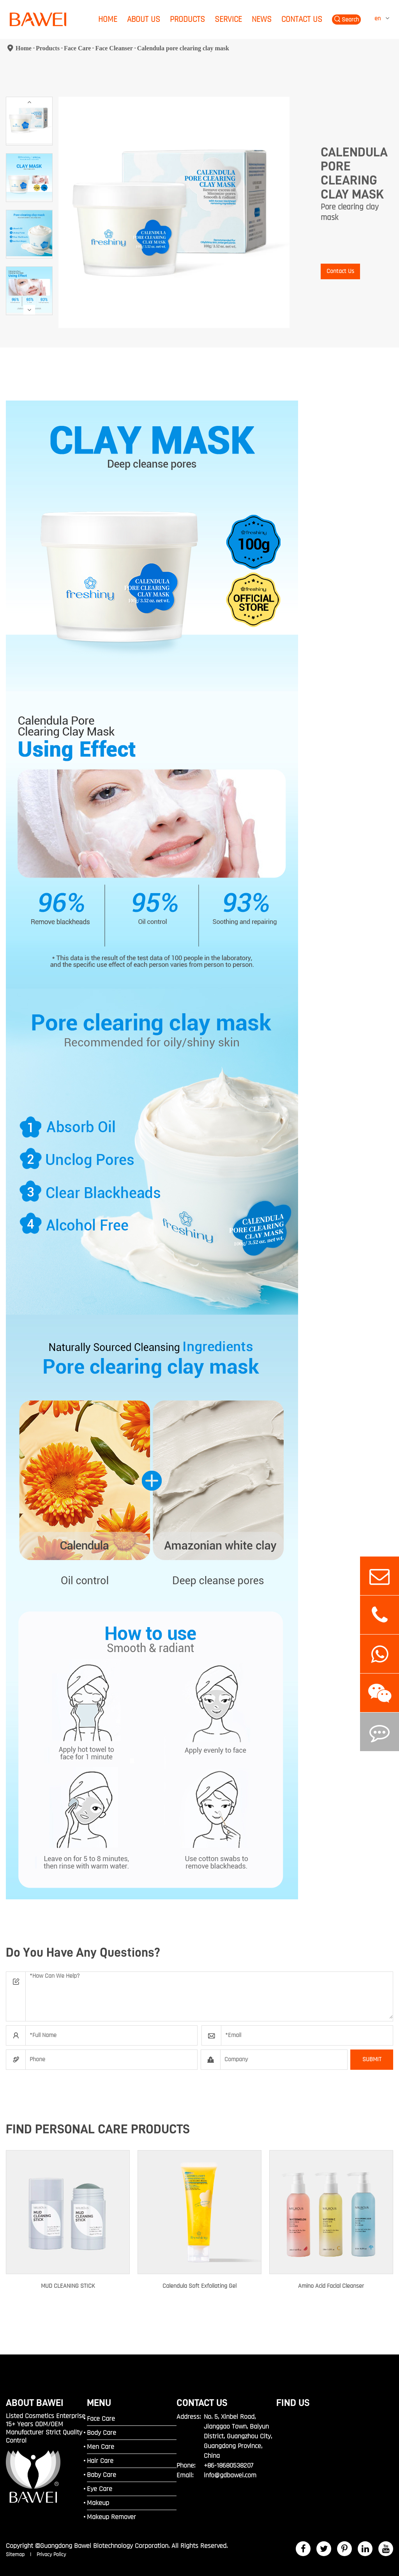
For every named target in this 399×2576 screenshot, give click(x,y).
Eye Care (99, 2488)
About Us (143, 19)
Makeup (98, 2502)
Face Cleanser (113, 48)
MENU (99, 2403)
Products (187, 19)
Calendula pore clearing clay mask (183, 48)
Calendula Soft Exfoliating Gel (199, 2286)
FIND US (293, 2403)
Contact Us (301, 19)
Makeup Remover (111, 2516)
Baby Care (101, 2474)
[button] (29, 102)
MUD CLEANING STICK (68, 2286)
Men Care (100, 2446)
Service (228, 19)
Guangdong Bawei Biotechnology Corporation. (104, 2545)
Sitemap (16, 2554)
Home (107, 19)
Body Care (101, 2432)
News (262, 19)
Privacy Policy (51, 2554)
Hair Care (100, 2460)
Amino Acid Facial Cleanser (331, 2286)
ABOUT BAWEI (35, 2403)
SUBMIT (371, 2059)
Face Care (77, 48)
